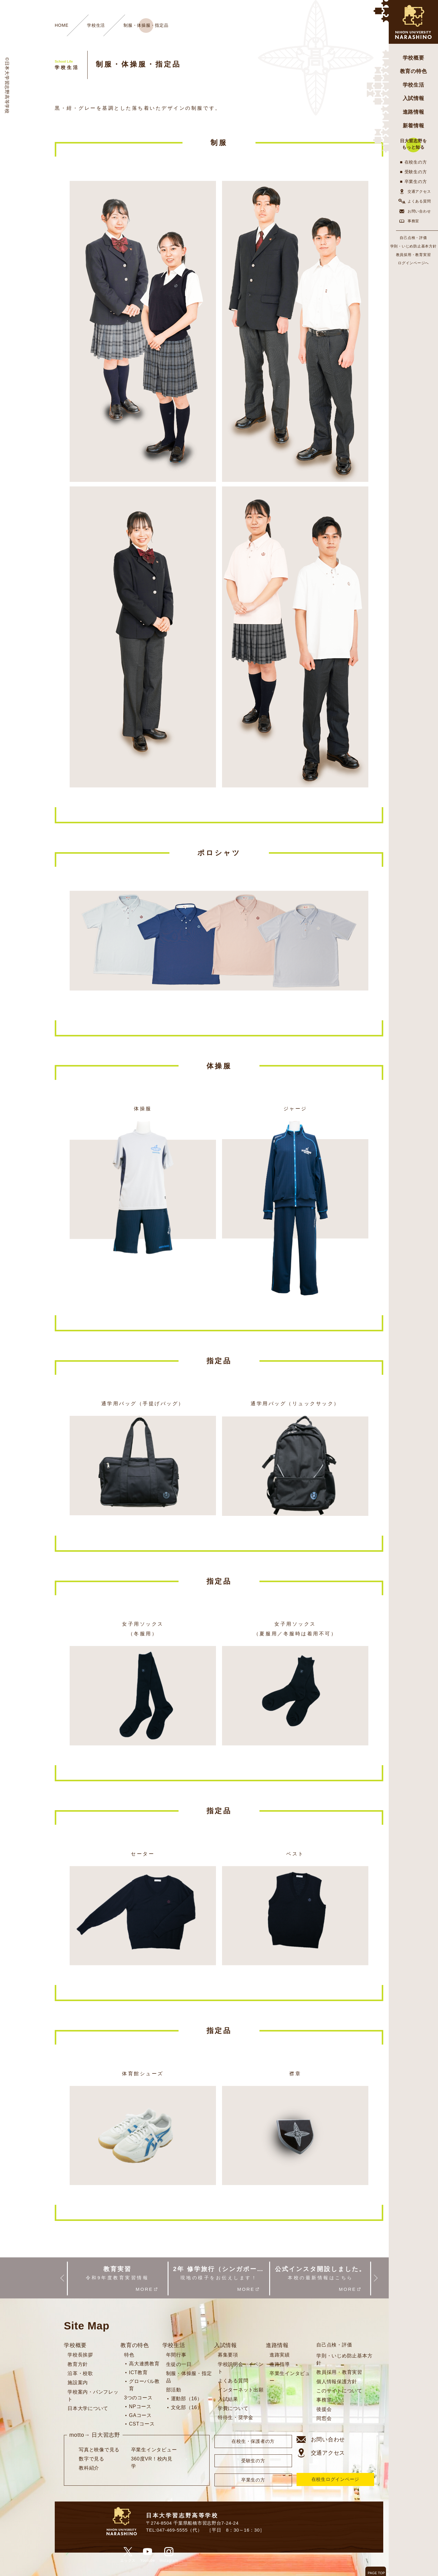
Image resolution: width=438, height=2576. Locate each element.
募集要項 (228, 2354)
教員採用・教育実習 (413, 255)
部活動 (173, 2389)
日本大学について (88, 2408)
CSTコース (142, 2423)
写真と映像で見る (99, 2449)
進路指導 (279, 2364)
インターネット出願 (241, 2389)
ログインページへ (413, 263)
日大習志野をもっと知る (413, 144)
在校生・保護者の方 (253, 2441)
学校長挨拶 (80, 2354)
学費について (233, 2408)
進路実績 (279, 2354)
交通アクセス (414, 191)
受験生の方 (416, 171)
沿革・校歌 (80, 2373)
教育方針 (78, 2364)
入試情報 (413, 98)
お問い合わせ (414, 211)
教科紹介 (89, 2468)
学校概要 (413, 58)
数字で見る (91, 2458)
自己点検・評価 (413, 238)
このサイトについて (339, 2390)
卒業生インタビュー (154, 2449)
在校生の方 (416, 162)
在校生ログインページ (335, 2479)
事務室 (408, 221)
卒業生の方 (416, 181)
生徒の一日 (179, 2364)
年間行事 (176, 2354)
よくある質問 (414, 201)
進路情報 (413, 112)
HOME (61, 25)
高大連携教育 (144, 2363)
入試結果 (228, 2399)
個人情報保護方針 (336, 2381)
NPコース (140, 2406)
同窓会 (324, 2418)
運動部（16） (186, 2398)
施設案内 (78, 2382)
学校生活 (413, 85)
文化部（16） (186, 2407)
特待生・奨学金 (235, 2417)
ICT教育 (138, 2372)
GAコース (140, 2415)
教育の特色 (413, 71)
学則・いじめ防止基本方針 (413, 246)
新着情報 (413, 125)
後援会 (324, 2409)
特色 (129, 2354)
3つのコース (138, 2397)
